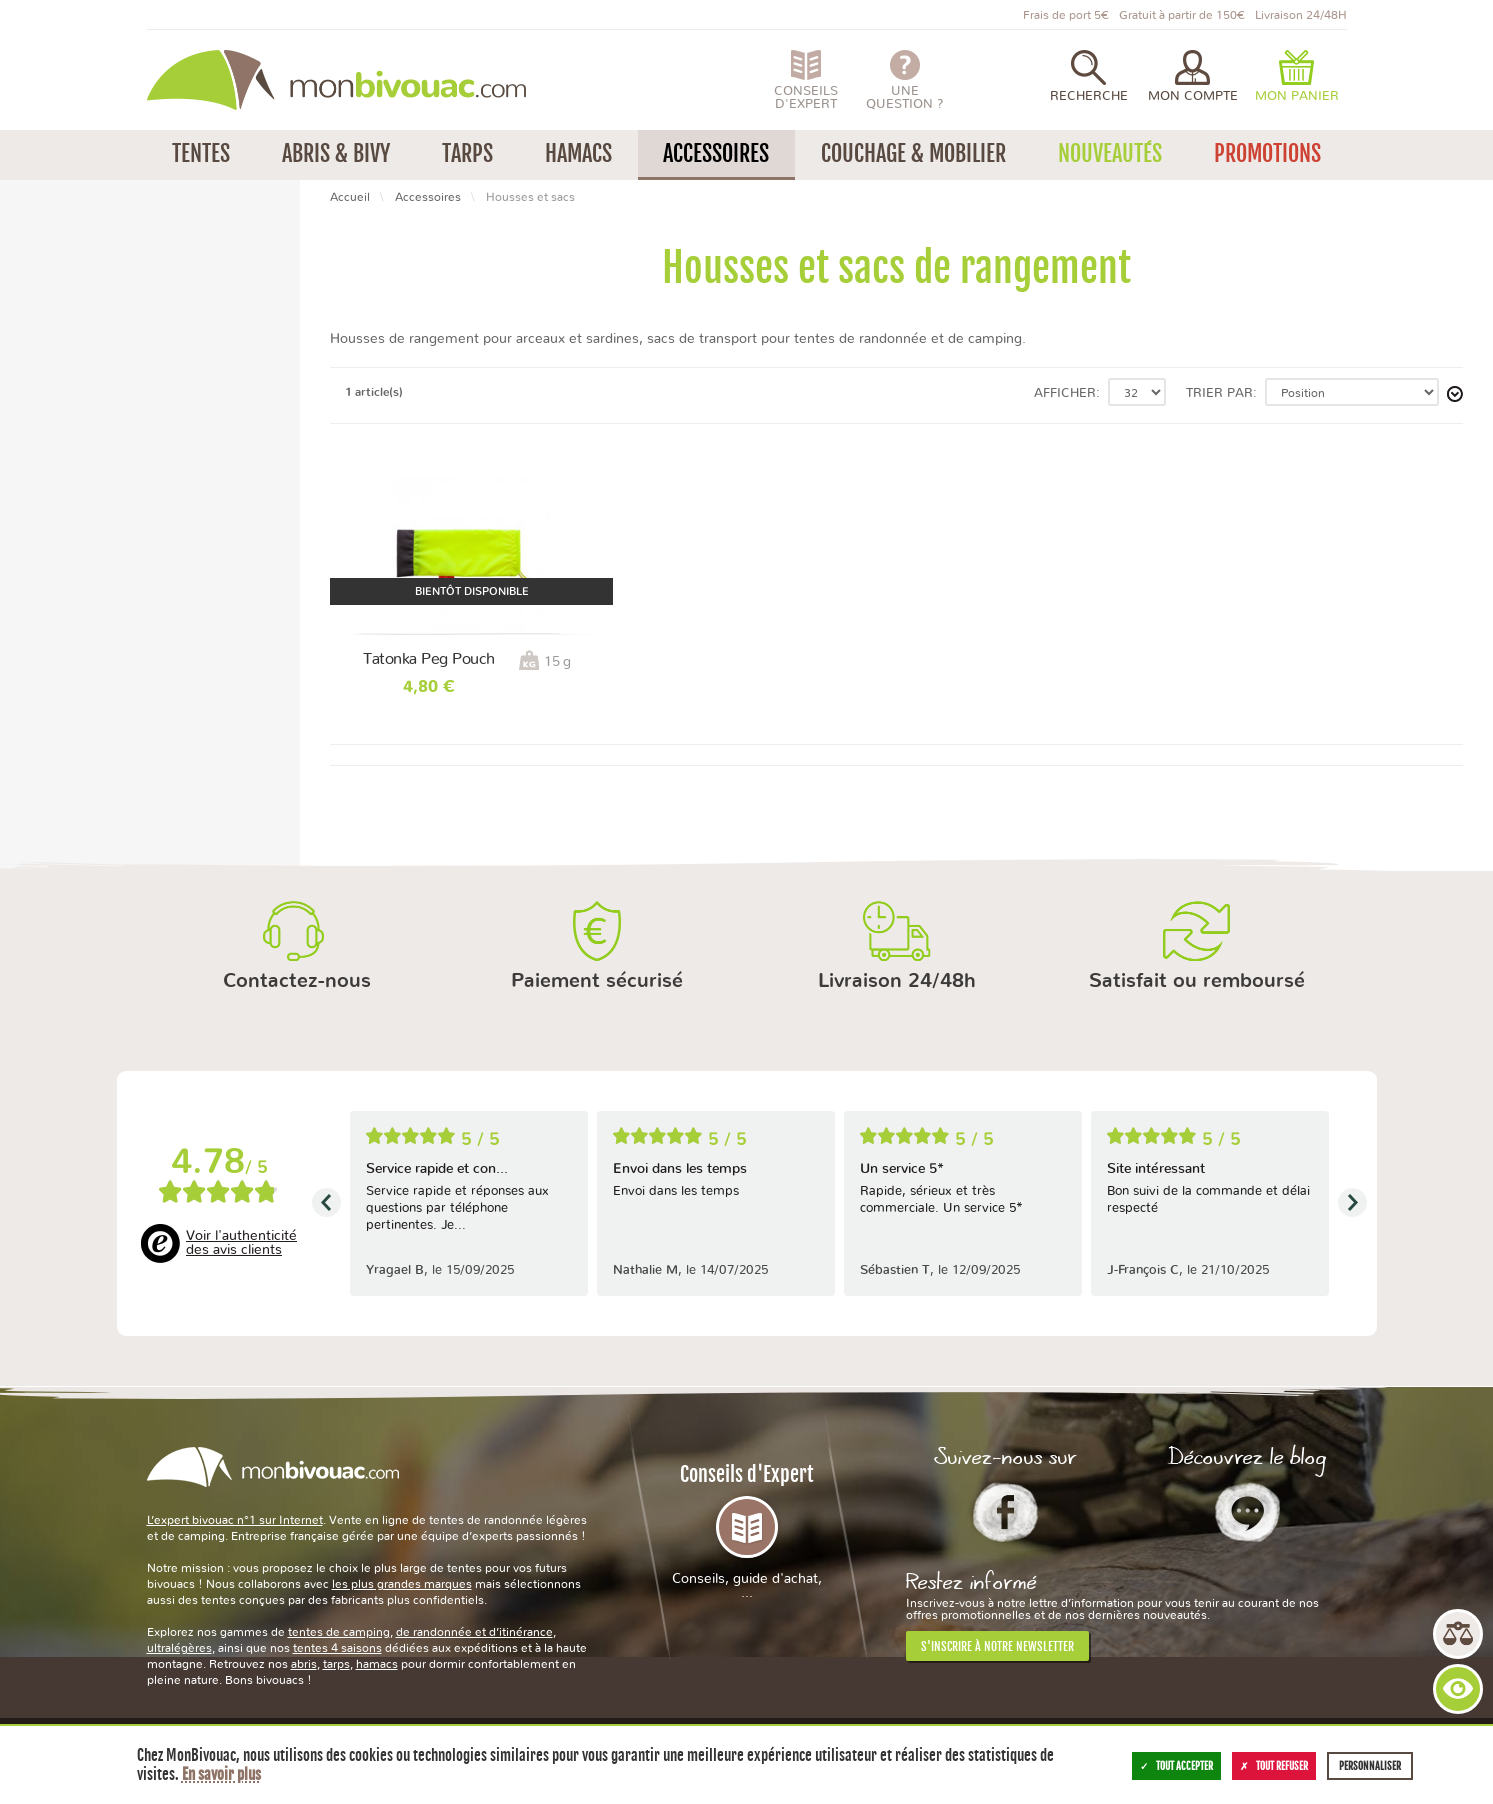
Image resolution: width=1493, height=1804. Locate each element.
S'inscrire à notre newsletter (997, 1646)
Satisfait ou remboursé (1197, 981)
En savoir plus (221, 1774)
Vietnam (67, 429)
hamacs (377, 1664)
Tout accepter (1176, 1766)
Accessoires (428, 197)
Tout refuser (1274, 1766)
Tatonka (67, 278)
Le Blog (1247, 1512)
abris (304, 1664)
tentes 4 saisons (337, 1648)
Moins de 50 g (86, 353)
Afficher (1065, 393)
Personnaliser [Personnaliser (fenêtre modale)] (1370, 1766)
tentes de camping (339, 1632)
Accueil (350, 197)
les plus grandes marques (402, 1584)
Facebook (1005, 1512)
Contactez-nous (297, 981)
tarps (336, 1664)
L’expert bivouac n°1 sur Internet (235, 1520)
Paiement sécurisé (597, 981)
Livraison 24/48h (897, 981)
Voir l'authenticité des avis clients (241, 1243)
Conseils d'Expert (747, 1531)
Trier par (1219, 393)
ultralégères (179, 1648)
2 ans (58, 504)
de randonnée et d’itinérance (474, 1632)
